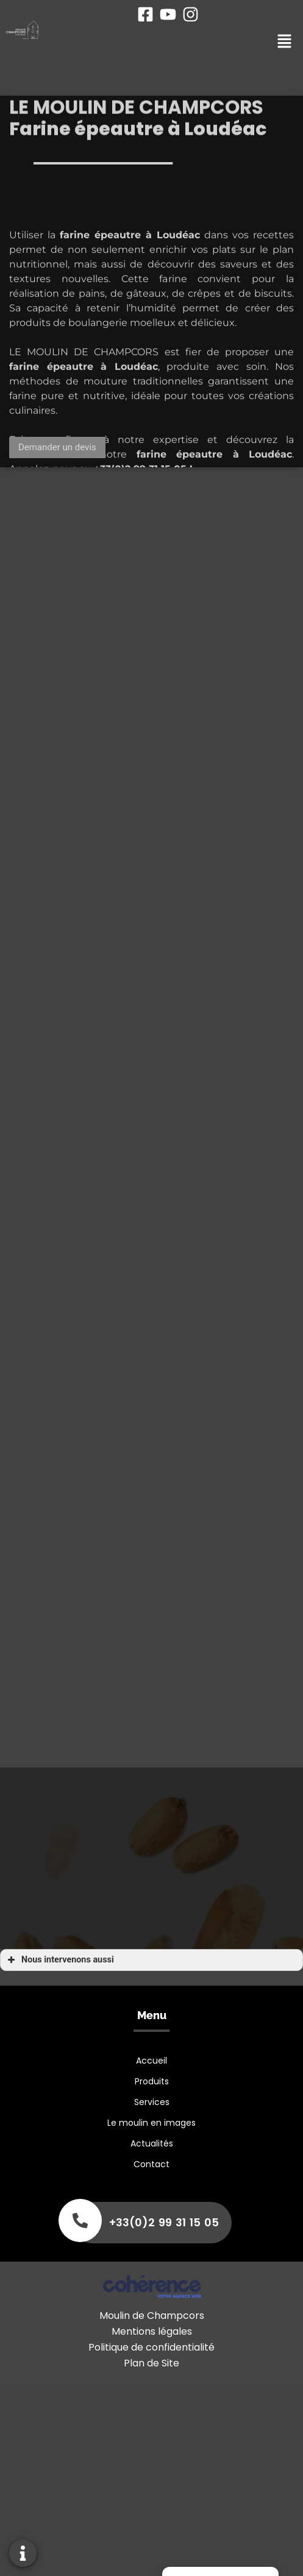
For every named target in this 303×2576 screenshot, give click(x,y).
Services (151, 2102)
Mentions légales (152, 2331)
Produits (152, 2081)
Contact (151, 2164)
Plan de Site (151, 2363)
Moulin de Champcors (151, 2316)
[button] (57, 447)
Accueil (151, 2060)
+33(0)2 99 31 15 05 (164, 2222)
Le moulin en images (151, 2123)
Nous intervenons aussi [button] (59, 1960)
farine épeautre (51, 392)
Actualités (151, 2143)
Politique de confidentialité (151, 2347)
